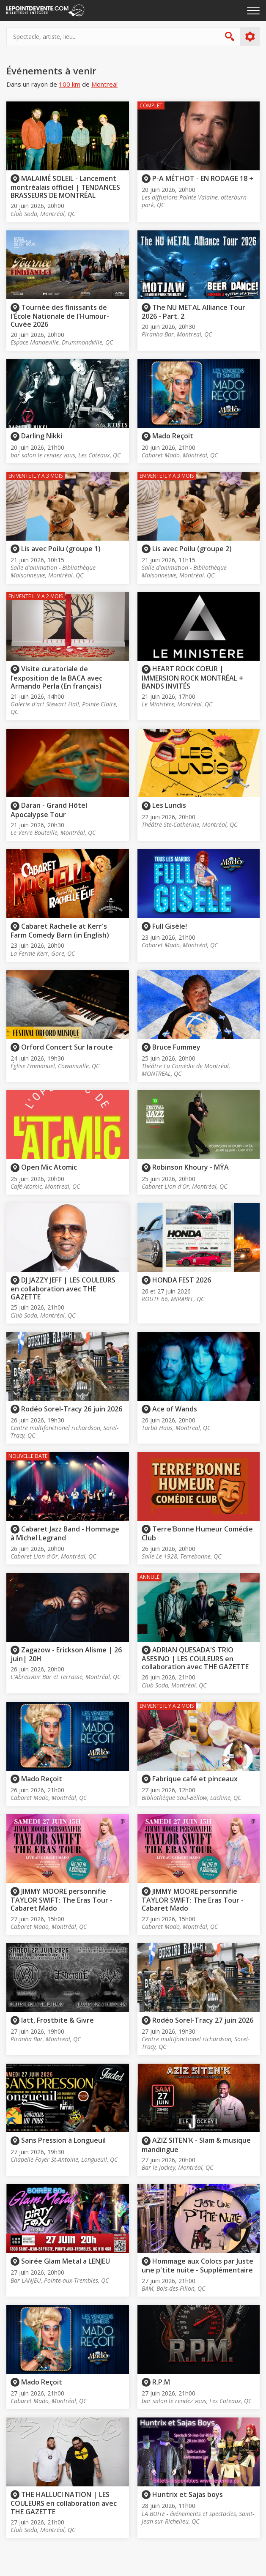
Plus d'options (250, 37)
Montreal (104, 84)
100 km (69, 84)
